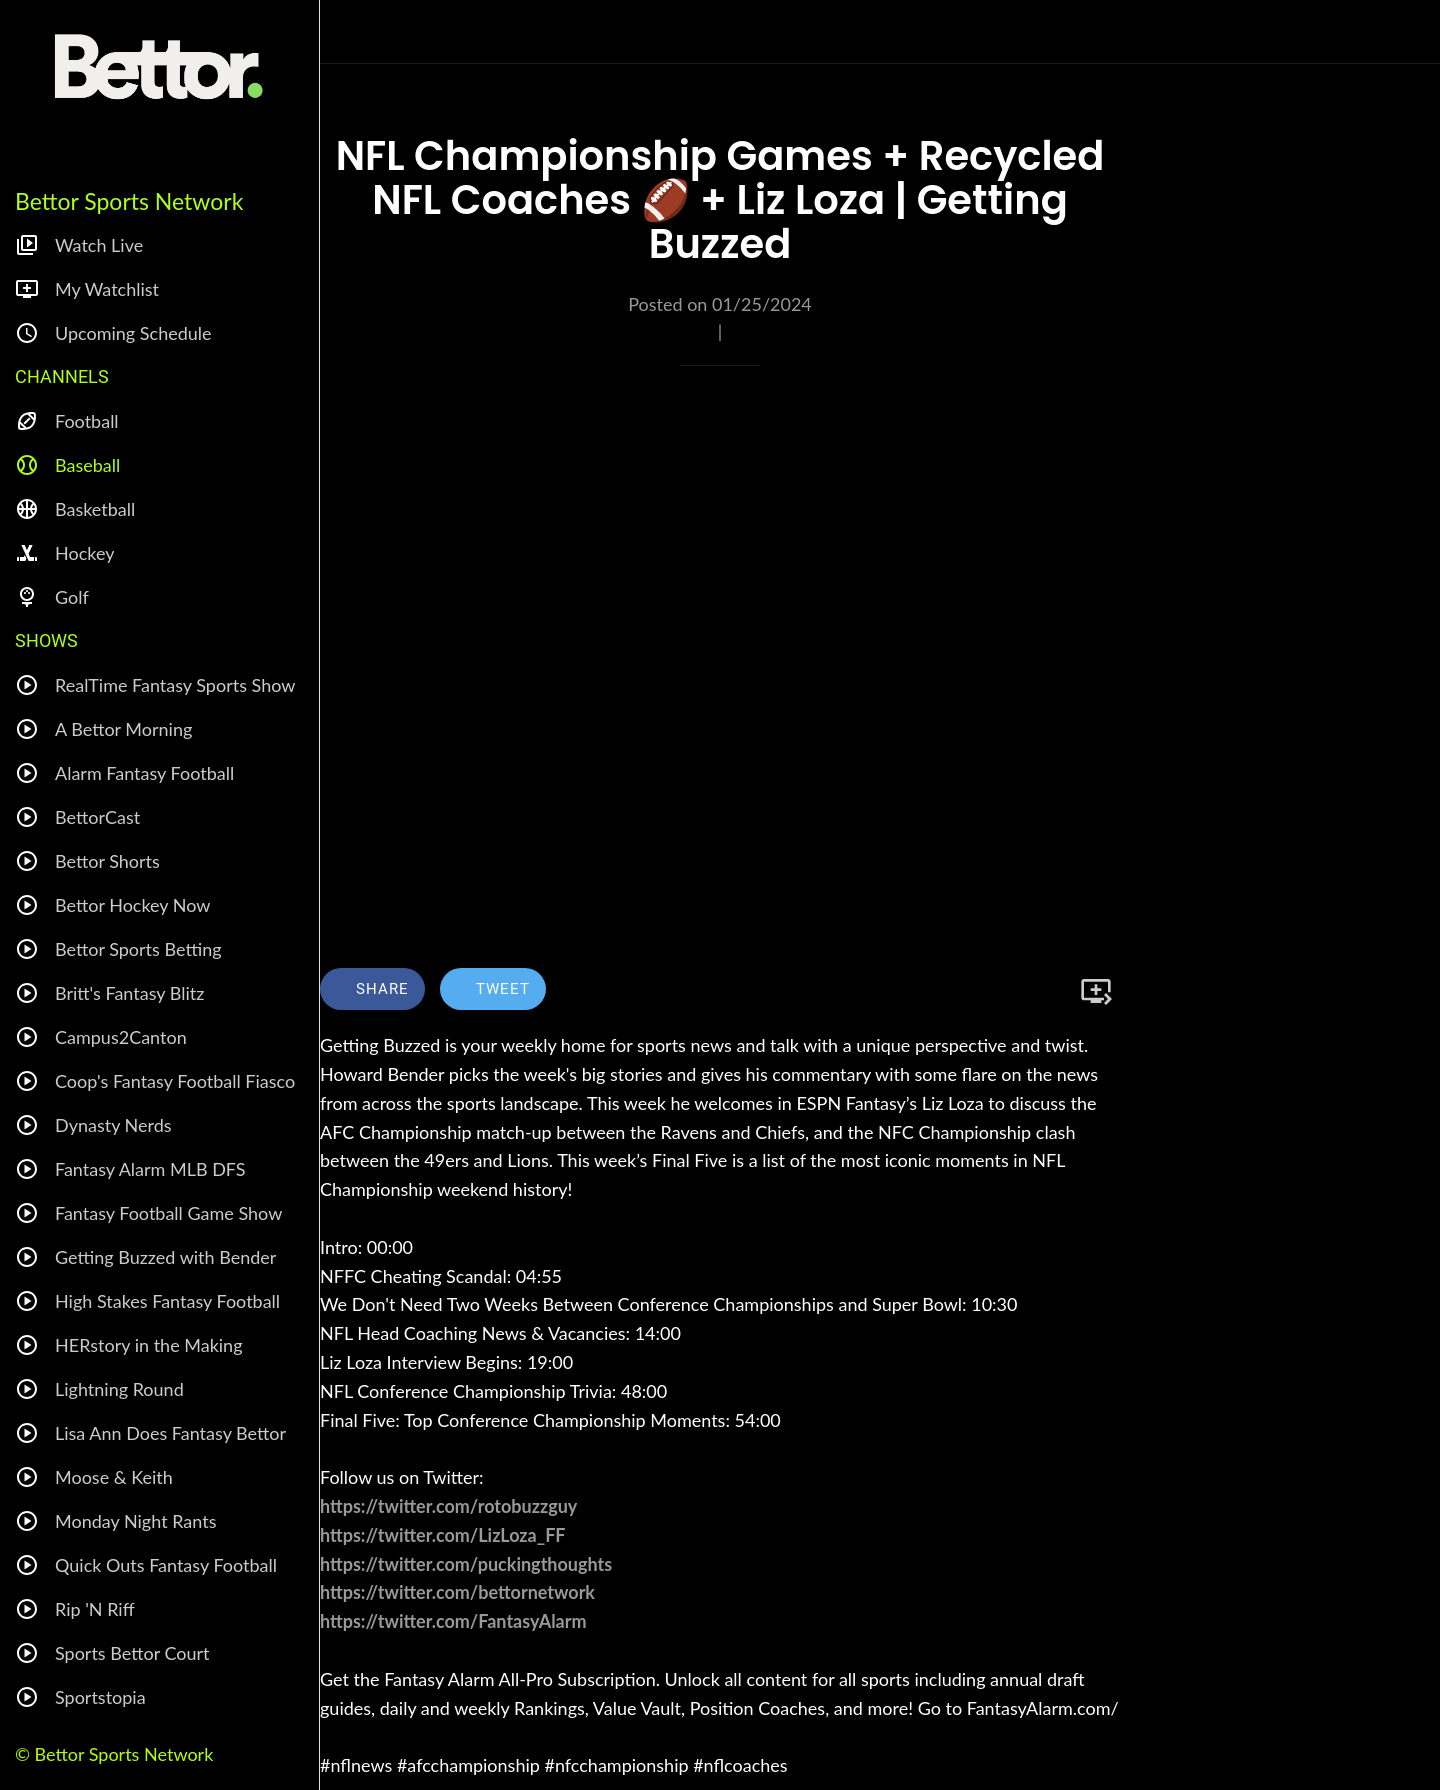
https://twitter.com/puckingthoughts (466, 1564)
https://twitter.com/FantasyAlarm (453, 1621)
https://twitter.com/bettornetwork (457, 1592)
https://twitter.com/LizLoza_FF (443, 1535)
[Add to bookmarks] (1096, 991)
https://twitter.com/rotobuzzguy (448, 1506)
